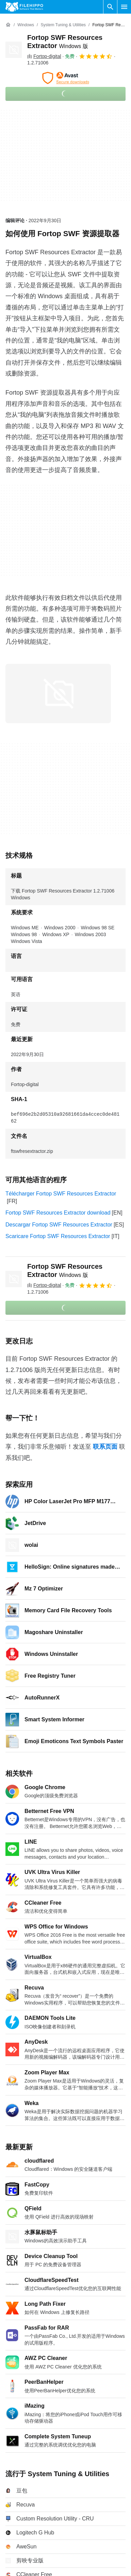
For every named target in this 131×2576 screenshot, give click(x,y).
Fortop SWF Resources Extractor (64, 1270)
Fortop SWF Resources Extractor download (58, 1213)
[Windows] (25, 25)
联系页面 (105, 1446)
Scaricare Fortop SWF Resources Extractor (57, 1236)
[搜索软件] (110, 7)
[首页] (8, 25)
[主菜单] (124, 7)
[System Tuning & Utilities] (63, 25)
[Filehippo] (24, 7)
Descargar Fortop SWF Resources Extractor (58, 1225)
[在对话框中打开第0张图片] (58, 693)
